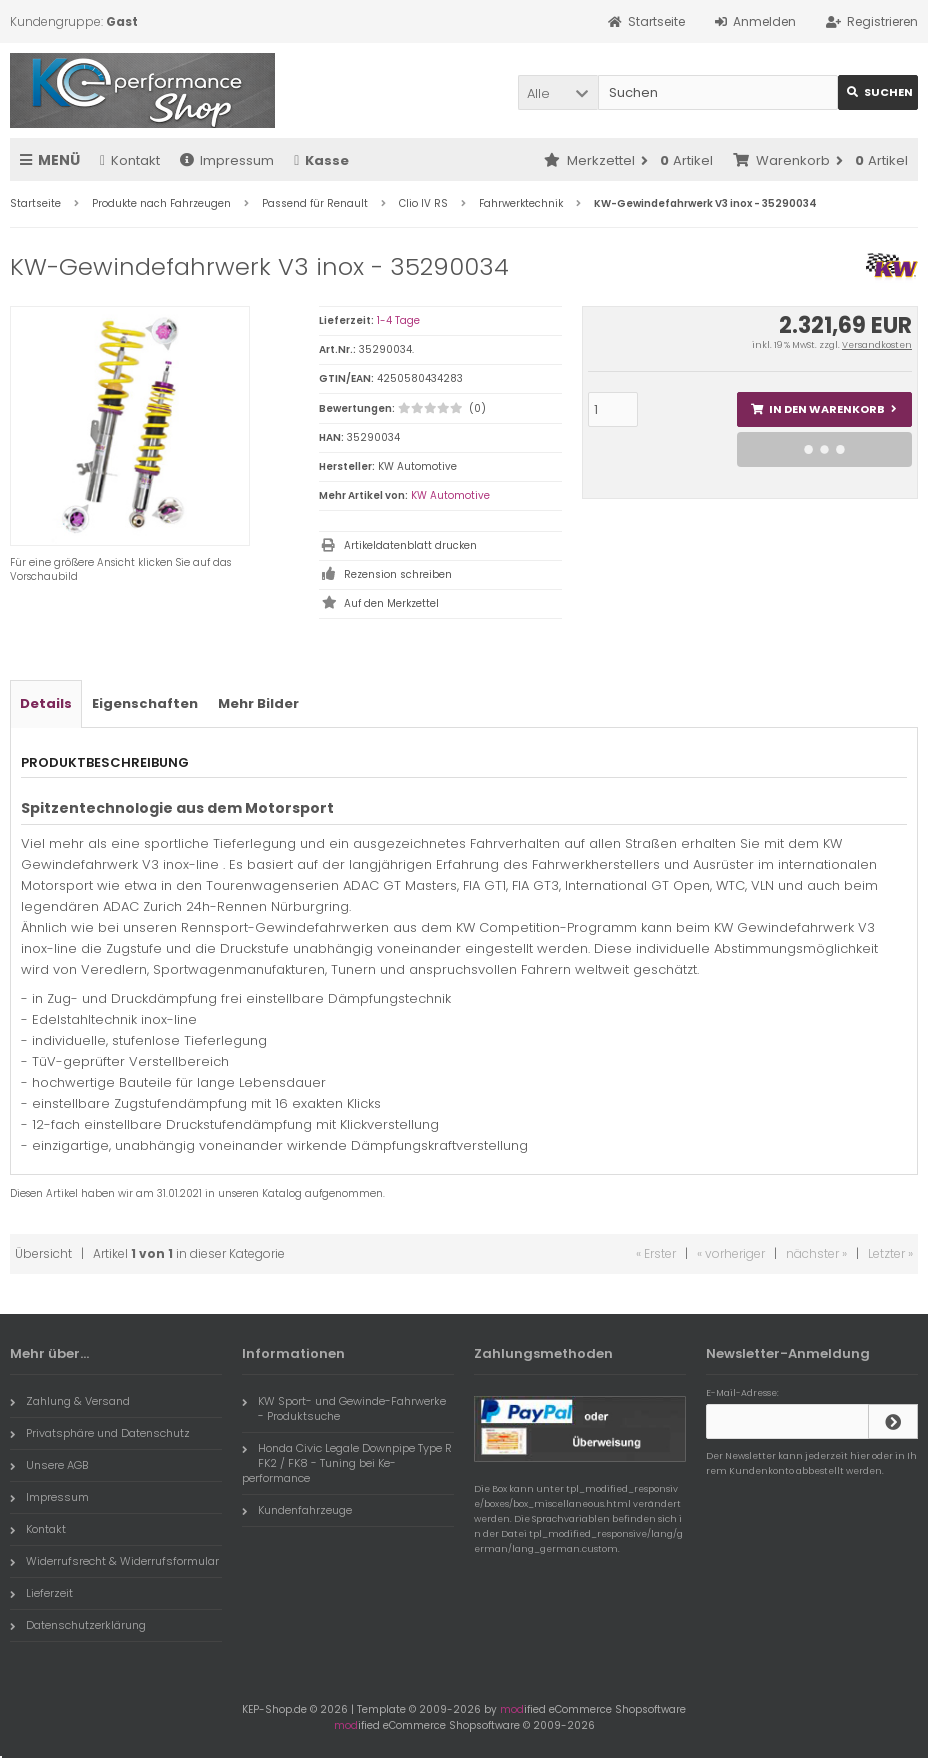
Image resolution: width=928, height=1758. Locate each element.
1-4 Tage (398, 320)
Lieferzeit (41, 1593)
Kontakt (130, 160)
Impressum (227, 160)
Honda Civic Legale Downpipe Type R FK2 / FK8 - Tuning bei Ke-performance (347, 1463)
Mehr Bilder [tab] (258, 703)
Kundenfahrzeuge (297, 1510)
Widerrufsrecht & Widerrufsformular (114, 1561)
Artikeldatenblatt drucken (410, 545)
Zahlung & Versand (70, 1401)
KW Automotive (450, 495)
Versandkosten (877, 345)
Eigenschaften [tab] (145, 703)
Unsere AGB (49, 1465)
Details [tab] (46, 703)
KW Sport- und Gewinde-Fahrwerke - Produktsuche (344, 1408)
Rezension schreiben (398, 574)
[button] (558, 92)
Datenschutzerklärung (78, 1625)
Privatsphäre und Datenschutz (100, 1433)
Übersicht (43, 1253)
